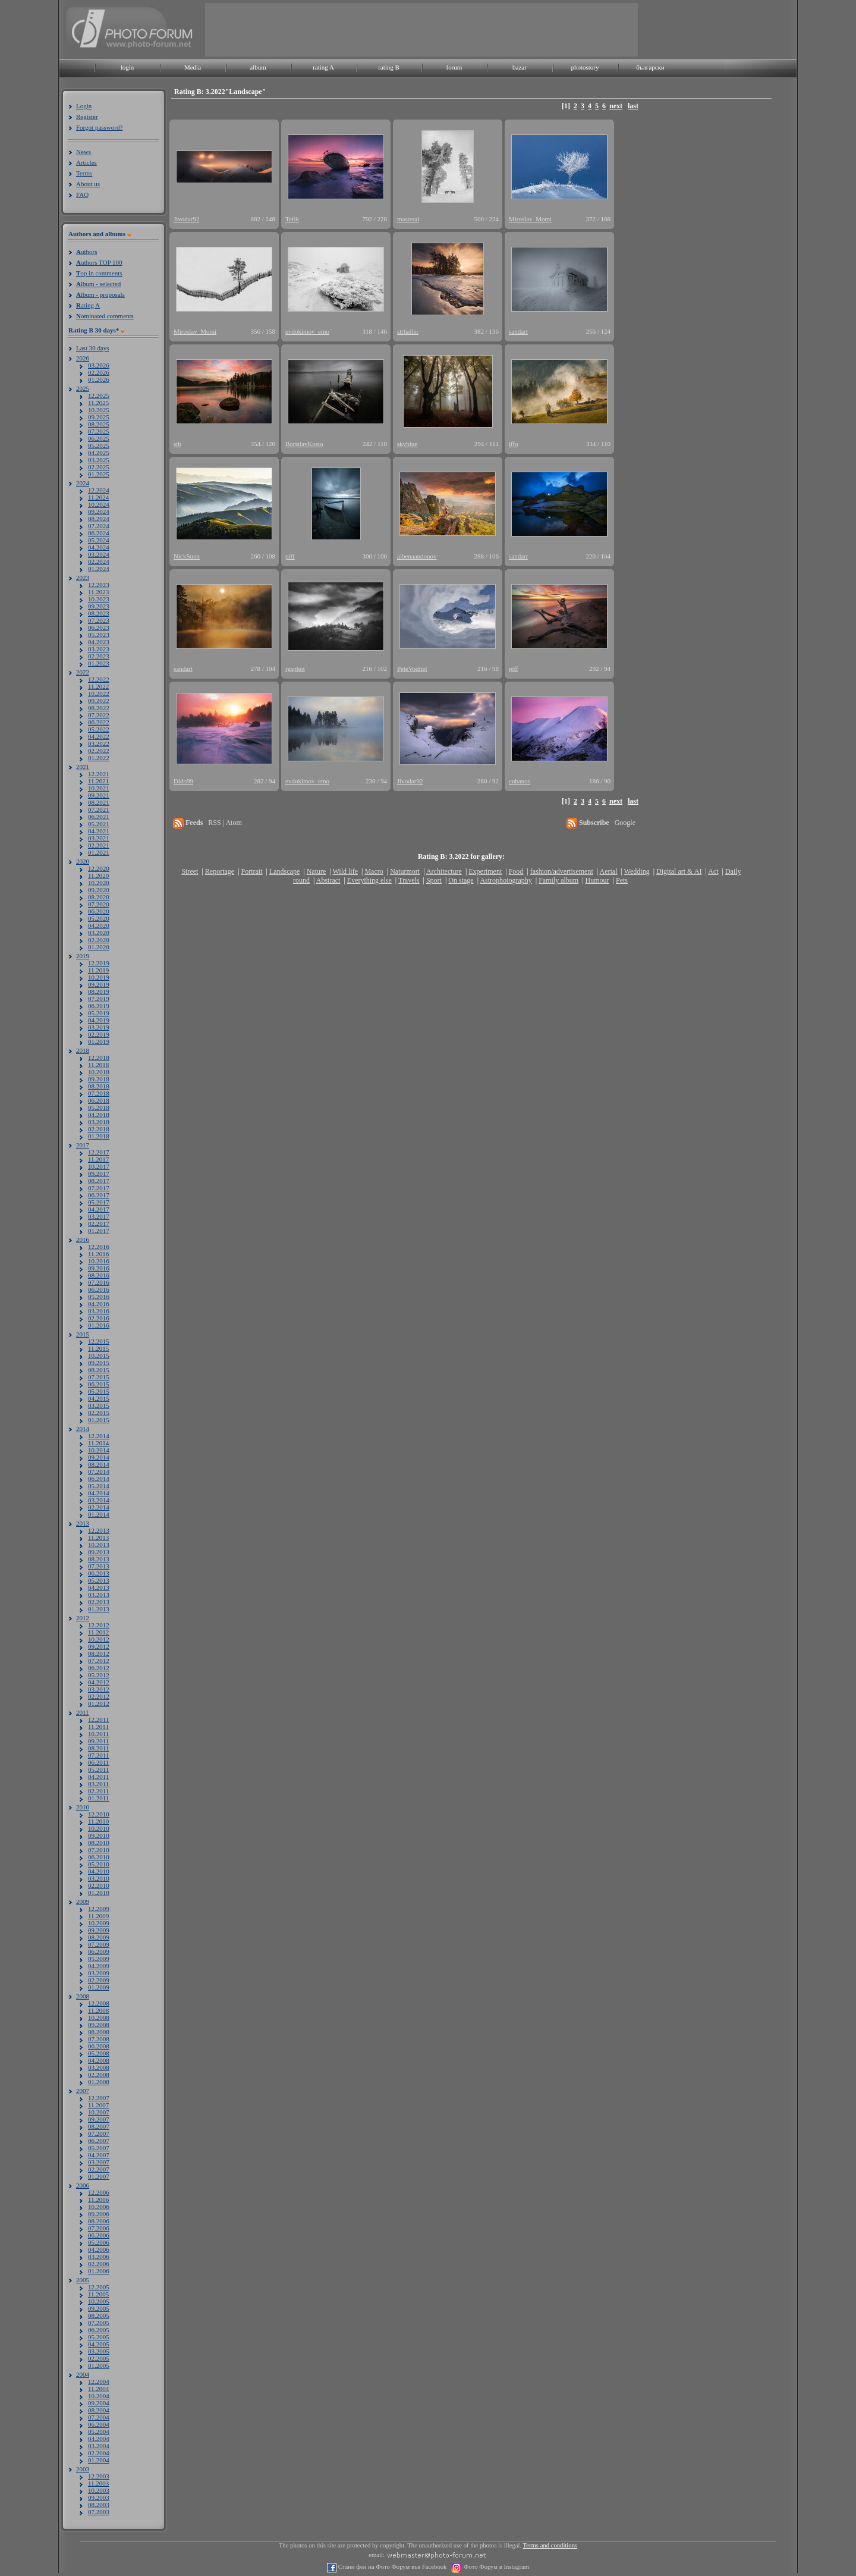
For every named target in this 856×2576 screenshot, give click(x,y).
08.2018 (98, 1086)
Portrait (252, 871)
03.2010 (98, 1878)
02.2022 (98, 750)
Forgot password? (99, 127)
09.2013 (98, 1551)
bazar (519, 67)
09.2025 (98, 417)
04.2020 (98, 925)
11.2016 (98, 1253)
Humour (597, 880)
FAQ (82, 194)
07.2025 (98, 431)
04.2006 (98, 2249)
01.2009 (98, 1987)
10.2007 (98, 2112)
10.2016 (98, 1261)
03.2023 (98, 648)
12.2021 (98, 773)
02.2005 (98, 2358)
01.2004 (98, 2460)
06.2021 (98, 816)
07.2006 (98, 2228)
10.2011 (98, 1733)
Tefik (292, 218)
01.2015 (98, 1419)
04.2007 (98, 2154)
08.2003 (98, 2504)
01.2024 (98, 568)
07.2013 (98, 1566)
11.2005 (98, 2294)
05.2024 (98, 540)
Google (625, 822)
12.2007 (98, 2097)
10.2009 (98, 1922)
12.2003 (98, 2476)
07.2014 (98, 1471)
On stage (460, 880)
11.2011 (98, 1726)
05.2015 (98, 1391)
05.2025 (98, 445)
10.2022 (98, 693)
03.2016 (98, 1310)
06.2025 (98, 438)
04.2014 (98, 1492)
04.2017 (98, 1209)
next (615, 106)
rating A (323, 67)
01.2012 (98, 1703)
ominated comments (105, 315)
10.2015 (98, 1355)
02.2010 (98, 1885)
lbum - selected (98, 283)
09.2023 (98, 606)
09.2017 (98, 1173)
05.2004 (98, 2431)
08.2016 (98, 1275)
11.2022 (98, 686)
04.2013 (98, 1587)
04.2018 (98, 1114)
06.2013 (98, 1573)
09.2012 (98, 1646)
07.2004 (98, 2417)
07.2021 (98, 809)
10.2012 (98, 1639)
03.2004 (98, 2445)
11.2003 (98, 2483)
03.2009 (98, 1972)
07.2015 (98, 1376)
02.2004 (98, 2452)
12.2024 (98, 490)
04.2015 (98, 1398)
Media (192, 67)
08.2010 (98, 1842)
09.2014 (98, 1457)
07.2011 (98, 1755)
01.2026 (98, 379)
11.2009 (98, 1915)
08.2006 (98, 2220)
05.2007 (98, 2147)
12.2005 (98, 2287)
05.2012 (98, 1674)
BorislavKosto (304, 443)
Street (189, 871)
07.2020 (98, 904)
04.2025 (98, 452)
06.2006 (98, 2235)
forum (454, 67)
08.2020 (98, 896)
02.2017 (98, 1223)
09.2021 (98, 795)
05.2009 (98, 1958)
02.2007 (98, 2169)
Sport (434, 880)
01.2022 (98, 757)
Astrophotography (505, 880)
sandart (518, 331)
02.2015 (98, 1412)
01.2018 (98, 1136)
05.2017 (98, 1202)
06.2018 (98, 1100)
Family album (558, 880)
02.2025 (98, 466)
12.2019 (98, 963)
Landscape (284, 871)
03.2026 (98, 365)
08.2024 (98, 518)
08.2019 (98, 991)
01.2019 (98, 1041)
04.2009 (98, 1965)
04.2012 (98, 1682)
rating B (388, 67)
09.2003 (98, 2497)
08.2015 (98, 1369)
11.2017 (98, 1159)
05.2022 (98, 729)
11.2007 (98, 2105)
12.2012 (98, 1625)
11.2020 (98, 875)
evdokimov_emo (307, 331)
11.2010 (98, 1821)
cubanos (519, 781)
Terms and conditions (550, 2545)
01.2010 (98, 1892)
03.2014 (98, 1500)
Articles (86, 162)
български (650, 67)
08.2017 (98, 1180)
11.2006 (98, 2199)
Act (713, 871)
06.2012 (98, 1667)
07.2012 (98, 1660)
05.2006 (98, 2242)
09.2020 (98, 889)
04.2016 (98, 1303)
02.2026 (98, 372)
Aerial (608, 871)
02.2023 (98, 656)
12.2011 (98, 1719)
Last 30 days (92, 348)
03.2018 (98, 1121)
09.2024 (98, 511)
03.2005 (98, 2351)
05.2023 (98, 634)
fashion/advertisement (561, 871)
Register (87, 116)
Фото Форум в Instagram (495, 2567)
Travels (409, 880)
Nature (316, 871)
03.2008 (98, 2067)
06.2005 (98, 2329)
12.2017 (98, 1152)
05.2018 (98, 1107)
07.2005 (98, 2322)
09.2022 (98, 700)
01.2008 (98, 2081)
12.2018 (98, 1057)
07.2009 (98, 1944)
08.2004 (98, 2410)
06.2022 (98, 722)
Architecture (444, 871)
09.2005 (98, 2308)
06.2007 (98, 2140)
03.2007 (98, 2162)
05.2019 (98, 1012)
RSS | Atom (224, 822)
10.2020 (98, 882)
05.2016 (98, 1296)
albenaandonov (417, 556)
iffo (513, 443)
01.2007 (98, 2176)
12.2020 (98, 868)
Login (84, 105)
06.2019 (98, 1005)
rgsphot (295, 668)
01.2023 (98, 663)
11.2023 (98, 591)
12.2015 (98, 1341)
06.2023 (98, 627)
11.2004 (98, 2388)
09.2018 (98, 1079)
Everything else (369, 880)
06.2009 (98, 1951)
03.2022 (98, 743)
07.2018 (98, 1093)
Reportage (219, 871)
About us (88, 183)
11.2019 (98, 970)
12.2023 (98, 584)
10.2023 (98, 599)
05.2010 (98, 1864)
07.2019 (98, 998)
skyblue (407, 443)
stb (177, 443)
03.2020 (98, 932)
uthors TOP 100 (99, 262)
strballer (407, 331)
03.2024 (98, 554)
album (258, 67)
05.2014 (98, 1485)
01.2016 (98, 1325)
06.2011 (98, 1762)
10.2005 (98, 2301)
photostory (585, 67)
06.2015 (98, 1384)
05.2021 (98, 823)
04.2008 (98, 2060)
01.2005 (98, 2365)
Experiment (485, 871)
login (127, 67)
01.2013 (98, 1608)
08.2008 (98, 2031)
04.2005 (98, 2344)
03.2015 (98, 1405)
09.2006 (98, 2213)
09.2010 (98, 1835)
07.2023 (98, 620)
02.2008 (98, 2074)
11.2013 (98, 1537)
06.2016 (98, 1289)
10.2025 (98, 409)
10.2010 (98, 1828)
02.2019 (98, 1034)
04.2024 (98, 547)
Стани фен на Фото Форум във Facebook (391, 2567)
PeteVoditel (412, 668)
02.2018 (98, 1128)
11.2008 (98, 2010)
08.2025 (98, 424)
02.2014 (98, 1507)
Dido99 (183, 781)
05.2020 (98, 918)
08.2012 (98, 1653)
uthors (86, 251)
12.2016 (98, 1246)
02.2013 (98, 1601)
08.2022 (98, 707)
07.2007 (98, 2133)
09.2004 (98, 2402)
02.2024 (98, 561)
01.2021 (98, 852)
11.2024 (98, 497)
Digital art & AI (678, 871)
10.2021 (98, 788)
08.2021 (98, 802)
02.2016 (98, 1318)
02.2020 (98, 939)
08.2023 (98, 613)
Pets (622, 880)
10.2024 (98, 504)
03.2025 (98, 459)
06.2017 (98, 1194)
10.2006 (98, 2206)
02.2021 (98, 845)
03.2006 (98, 2256)
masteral (408, 218)
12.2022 (98, 679)
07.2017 (98, 1187)
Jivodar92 (186, 218)
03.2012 (98, 1689)
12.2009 (98, 1908)
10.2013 (98, 1544)
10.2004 (98, 2395)
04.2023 (98, 641)
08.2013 (98, 1558)
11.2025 (98, 402)
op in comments (99, 273)
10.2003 (98, 2490)
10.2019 (98, 977)
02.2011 (98, 1790)
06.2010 (98, 1856)
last (633, 106)
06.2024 (98, 532)
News (83, 151)
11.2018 (98, 1064)
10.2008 (98, 2017)
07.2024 (98, 525)
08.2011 (98, 1748)
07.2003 (98, 2511)
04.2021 (98, 830)
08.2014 (98, 1464)
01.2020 (98, 946)
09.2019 (98, 984)
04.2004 (98, 2438)
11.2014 (98, 1443)
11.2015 (98, 1348)
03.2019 (98, 1027)
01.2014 (98, 1514)
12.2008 (98, 2003)
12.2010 (98, 1814)
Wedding (637, 871)
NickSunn (187, 556)
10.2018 (98, 1071)
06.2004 (98, 2424)
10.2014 (98, 1450)
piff (290, 556)
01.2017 (98, 1230)
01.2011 (98, 1798)
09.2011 (98, 1740)
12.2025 (98, 395)
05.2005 (98, 2336)
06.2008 (98, 2046)
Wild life (345, 871)
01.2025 (98, 474)
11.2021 (98, 781)
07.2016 (98, 1282)
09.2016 (98, 1268)
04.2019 (98, 1020)
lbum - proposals (100, 294)
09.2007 (98, 2119)
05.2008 (98, 2053)
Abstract (328, 880)
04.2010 (98, 1871)
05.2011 (98, 1769)
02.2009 (98, 1980)
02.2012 (98, 1696)
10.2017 (98, 1166)
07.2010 (98, 1849)
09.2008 (98, 2024)
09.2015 (98, 1362)
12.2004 (98, 2381)
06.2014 (98, 1478)
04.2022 (98, 736)
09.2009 (98, 1930)
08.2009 (98, 1937)
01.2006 (98, 2270)
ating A (88, 305)
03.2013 (98, 1594)
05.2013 (98, 1580)
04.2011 (98, 1776)
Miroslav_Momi (530, 218)
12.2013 (98, 1530)
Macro (373, 871)
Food (516, 871)
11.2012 (98, 1632)
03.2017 (98, 1216)
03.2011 (98, 1783)
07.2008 (98, 2038)
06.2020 (98, 911)
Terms (84, 173)
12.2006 (98, 2192)
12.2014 (98, 1435)
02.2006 (98, 2263)
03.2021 (98, 838)
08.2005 (98, 2315)
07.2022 (98, 714)
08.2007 (98, 2126)
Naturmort (405, 871)
